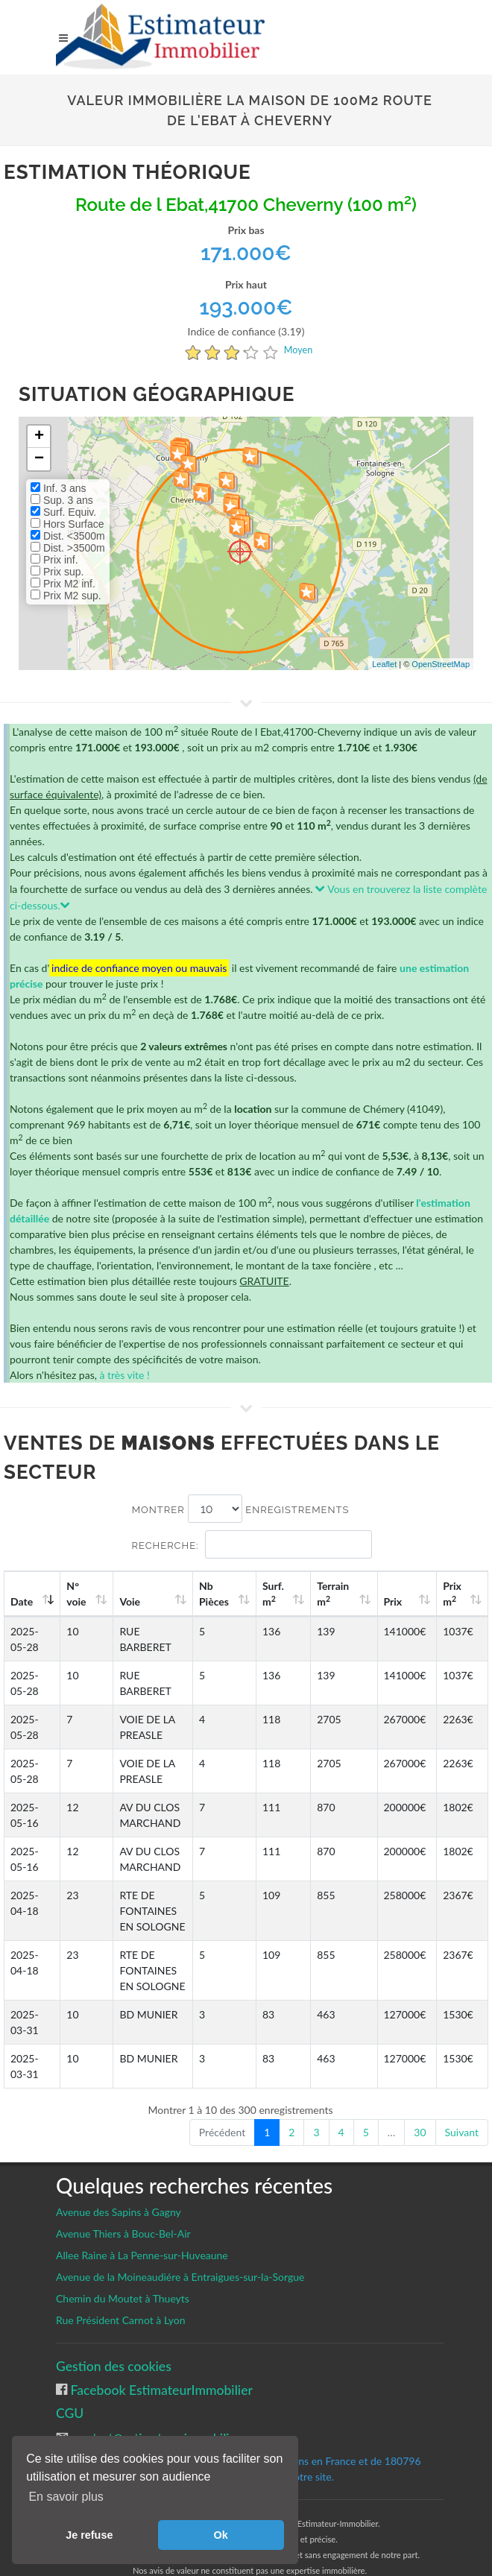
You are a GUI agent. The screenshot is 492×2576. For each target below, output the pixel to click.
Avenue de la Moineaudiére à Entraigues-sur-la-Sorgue (180, 2276)
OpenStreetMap (440, 664)
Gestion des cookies (113, 2366)
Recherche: (251, 1544)
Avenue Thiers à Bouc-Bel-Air (123, 2233)
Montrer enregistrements (241, 1508)
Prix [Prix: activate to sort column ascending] (400, 1601)
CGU (69, 2413)
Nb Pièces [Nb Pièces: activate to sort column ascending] (235, 1593)
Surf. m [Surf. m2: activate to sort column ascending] (289, 1593)
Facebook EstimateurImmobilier (160, 2390)
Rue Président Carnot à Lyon (121, 2320)
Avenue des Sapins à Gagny (118, 2212)
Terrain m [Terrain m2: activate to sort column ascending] (345, 1593)
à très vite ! (124, 1374)
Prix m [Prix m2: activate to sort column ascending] (456, 1593)
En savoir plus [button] (66, 2496)
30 (420, 2132)
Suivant (462, 2132)
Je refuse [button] (89, 2535)
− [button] (39, 459)
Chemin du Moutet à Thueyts (122, 2298)
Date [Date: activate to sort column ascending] (21, 1601)
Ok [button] (221, 2535)
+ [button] (39, 437)
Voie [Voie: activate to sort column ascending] (127, 1601)
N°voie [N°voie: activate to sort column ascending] (77, 1593)
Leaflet (384, 664)
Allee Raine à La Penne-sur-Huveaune (142, 2255)
